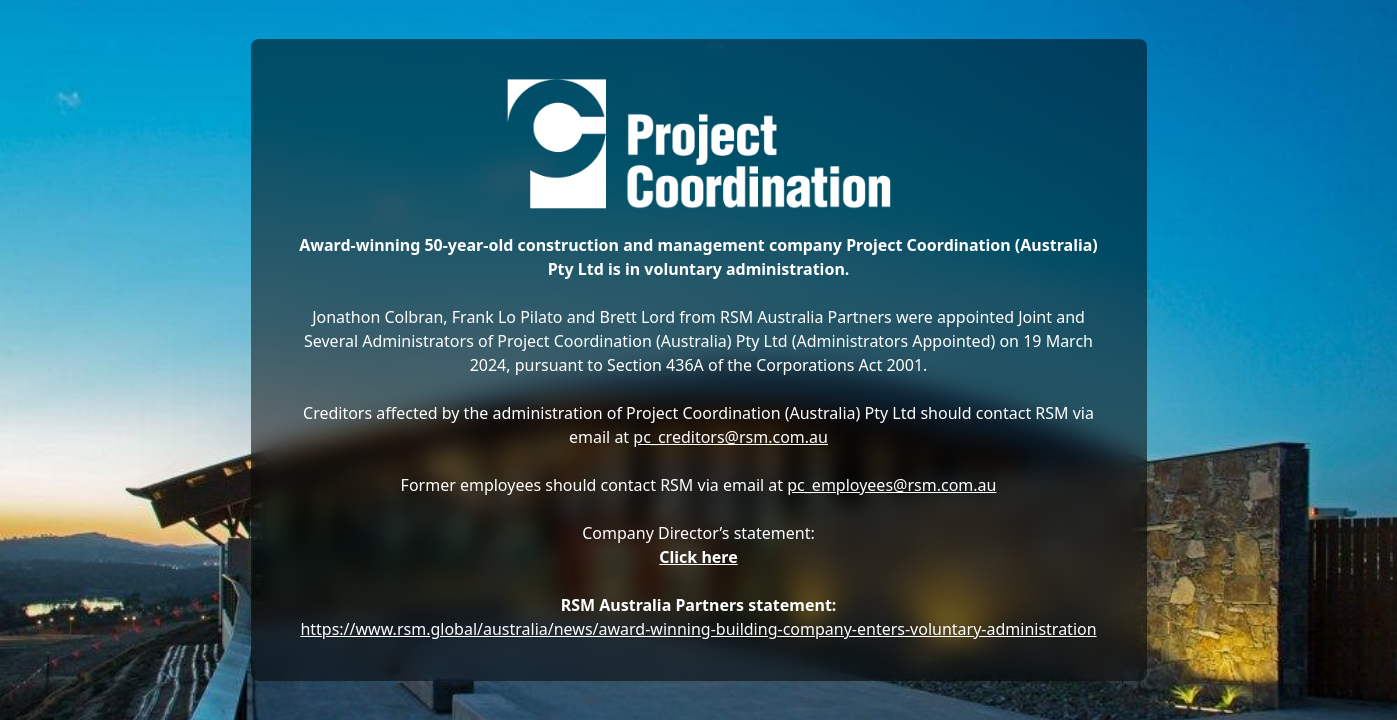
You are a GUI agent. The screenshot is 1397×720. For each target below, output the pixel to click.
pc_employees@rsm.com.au (891, 485)
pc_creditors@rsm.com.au (730, 437)
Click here (698, 557)
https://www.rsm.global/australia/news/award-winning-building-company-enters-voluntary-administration (698, 629)
